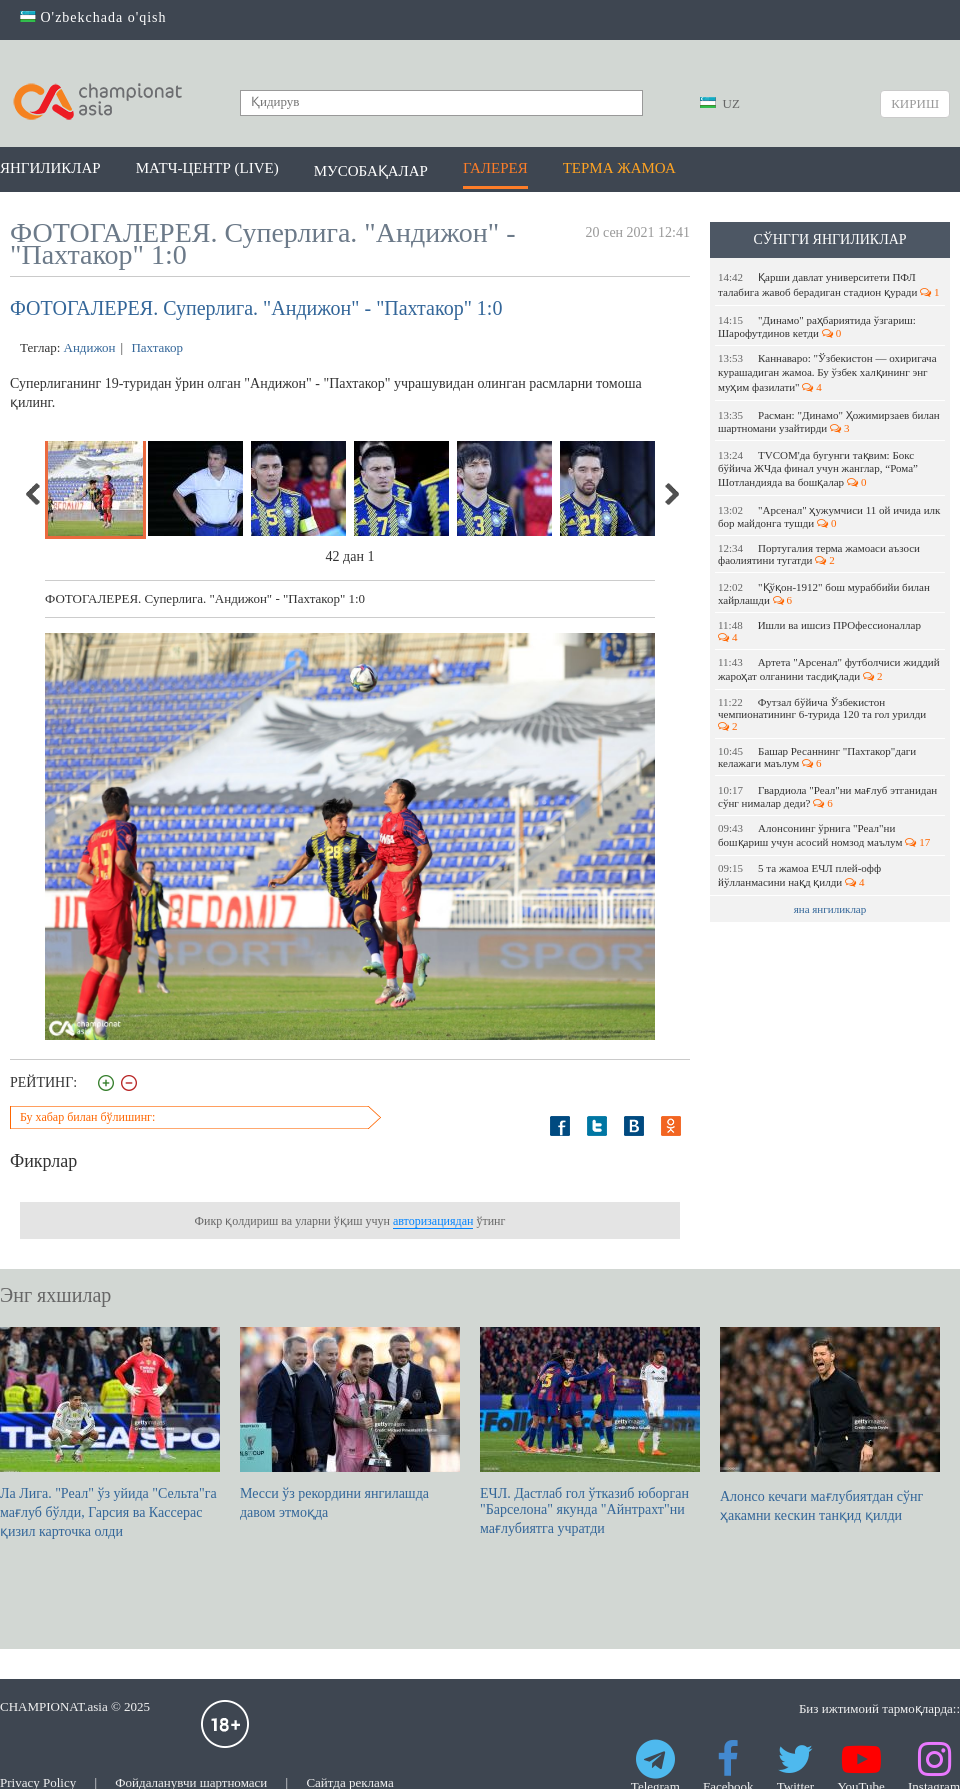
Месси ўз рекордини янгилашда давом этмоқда (350, 1423)
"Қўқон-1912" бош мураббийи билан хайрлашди (824, 593)
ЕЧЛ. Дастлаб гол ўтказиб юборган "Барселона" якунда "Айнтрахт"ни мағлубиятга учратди (590, 1431)
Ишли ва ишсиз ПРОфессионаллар (821, 631)
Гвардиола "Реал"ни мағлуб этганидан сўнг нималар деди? (827, 796)
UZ (720, 103)
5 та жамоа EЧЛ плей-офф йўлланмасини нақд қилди (799, 875)
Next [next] (671, 494)
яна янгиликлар (830, 909)
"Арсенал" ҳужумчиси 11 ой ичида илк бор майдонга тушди (829, 516)
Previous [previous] (34, 494)
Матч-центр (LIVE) (207, 168)
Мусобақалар (371, 171)
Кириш (915, 103)
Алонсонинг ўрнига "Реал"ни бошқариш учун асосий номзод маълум (824, 835)
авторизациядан (433, 1221)
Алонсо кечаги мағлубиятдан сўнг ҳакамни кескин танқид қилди (830, 1425)
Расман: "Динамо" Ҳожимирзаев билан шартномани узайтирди (829, 421)
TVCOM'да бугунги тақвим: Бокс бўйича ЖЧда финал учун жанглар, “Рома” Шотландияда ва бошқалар (818, 468)
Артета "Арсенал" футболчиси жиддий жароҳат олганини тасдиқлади (829, 669)
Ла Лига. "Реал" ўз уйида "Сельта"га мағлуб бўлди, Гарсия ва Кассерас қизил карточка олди (110, 1433)
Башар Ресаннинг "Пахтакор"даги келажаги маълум (817, 757)
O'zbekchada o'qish (93, 17)
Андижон (90, 347)
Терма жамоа (619, 168)
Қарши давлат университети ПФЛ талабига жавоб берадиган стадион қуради (829, 284)
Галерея (495, 168)
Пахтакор (155, 347)
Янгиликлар (50, 168)
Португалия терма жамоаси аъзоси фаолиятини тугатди (819, 554)
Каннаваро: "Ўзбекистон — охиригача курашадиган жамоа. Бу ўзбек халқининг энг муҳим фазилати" (827, 372)
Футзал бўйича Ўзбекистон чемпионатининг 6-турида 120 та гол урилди (825, 714)
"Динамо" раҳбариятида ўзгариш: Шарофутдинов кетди (817, 326)
